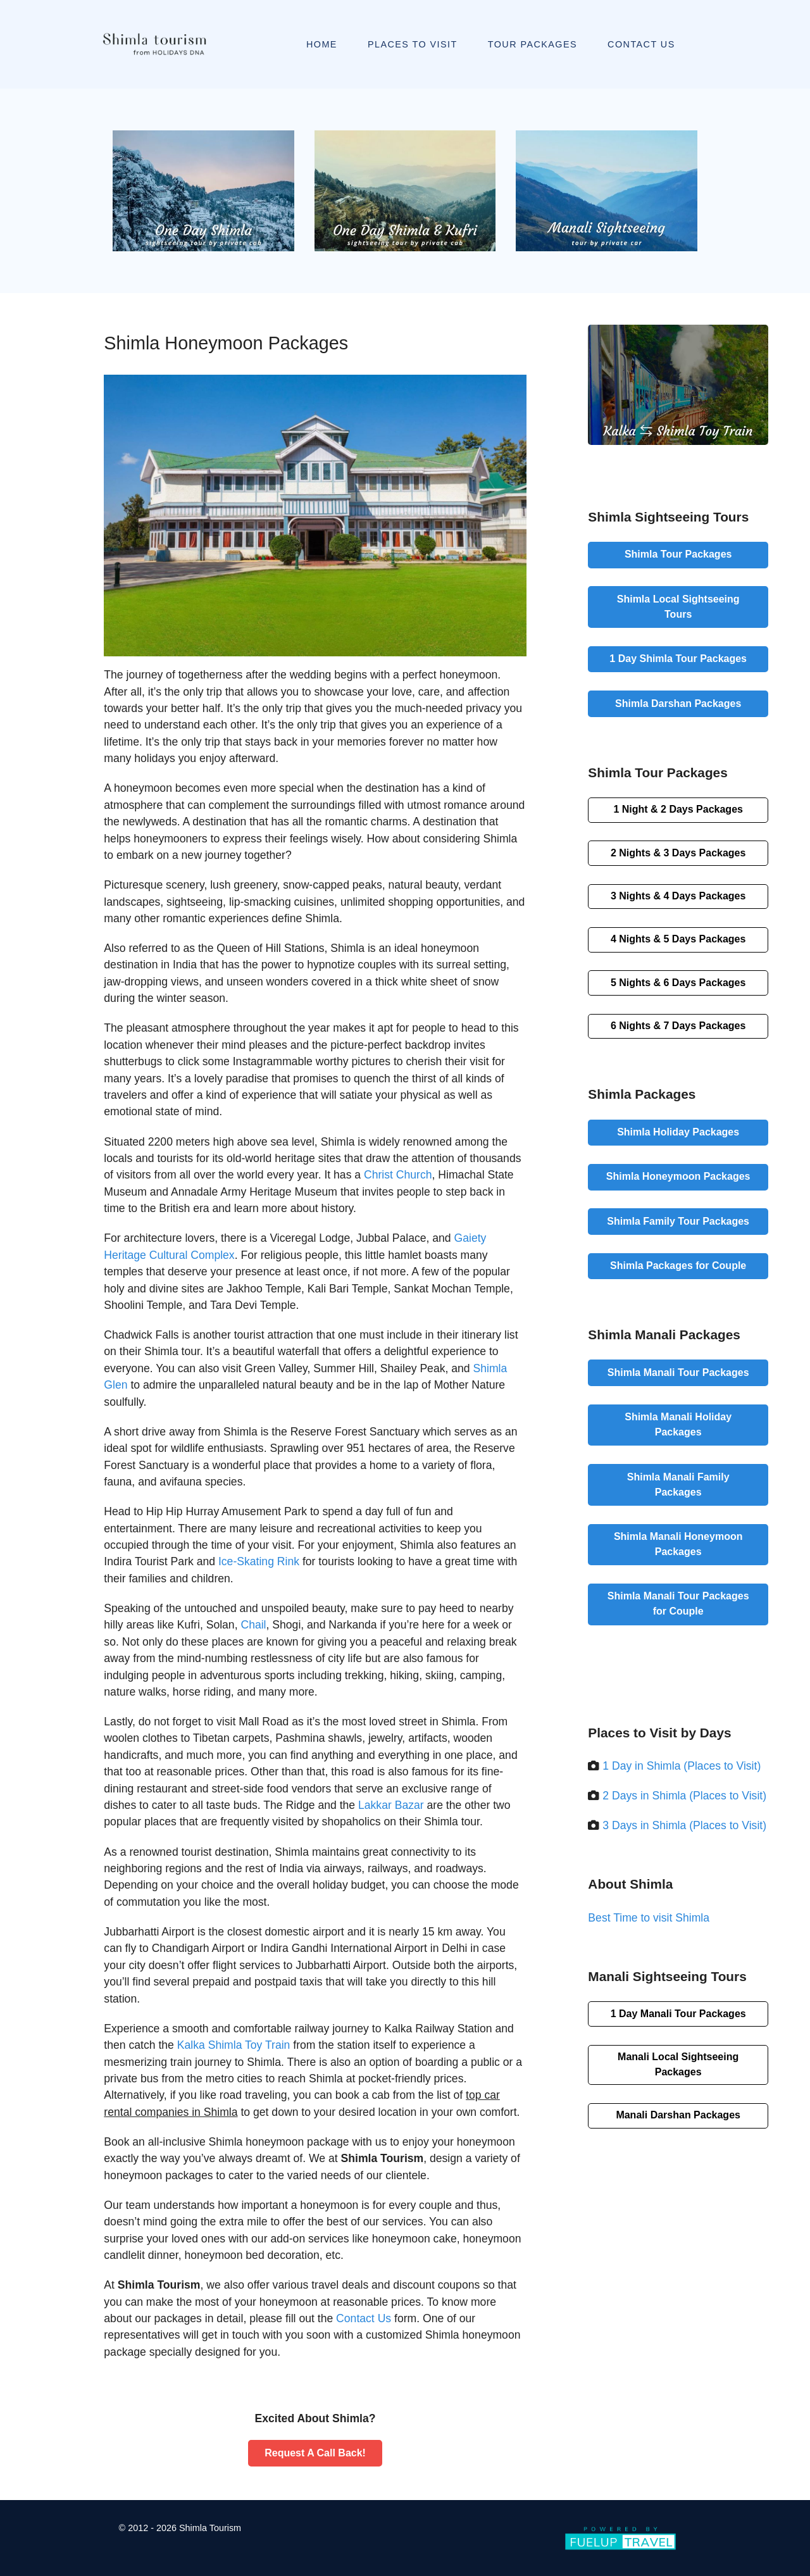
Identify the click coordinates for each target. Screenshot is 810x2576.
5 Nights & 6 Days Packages (678, 982)
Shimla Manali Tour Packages (678, 1372)
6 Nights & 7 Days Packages (678, 1025)
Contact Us (363, 2318)
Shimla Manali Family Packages (678, 1484)
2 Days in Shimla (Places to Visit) (684, 1795)
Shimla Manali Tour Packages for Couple (678, 1603)
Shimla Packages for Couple (678, 1265)
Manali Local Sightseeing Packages (678, 2064)
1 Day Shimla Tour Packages (678, 658)
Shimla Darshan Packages (678, 703)
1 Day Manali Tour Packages (678, 2013)
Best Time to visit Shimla (648, 1917)
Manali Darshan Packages (678, 2115)
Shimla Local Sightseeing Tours (678, 607)
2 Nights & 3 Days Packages (678, 852)
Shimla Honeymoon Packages (678, 1176)
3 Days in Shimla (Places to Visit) (684, 1825)
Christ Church (398, 1174)
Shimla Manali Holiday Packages (678, 1424)
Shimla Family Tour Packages (678, 1221)
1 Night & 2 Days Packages (678, 809)
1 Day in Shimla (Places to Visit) (681, 1766)
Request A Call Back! (315, 2453)
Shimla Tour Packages (678, 554)
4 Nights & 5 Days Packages (678, 939)
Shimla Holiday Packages (678, 1132)
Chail (253, 1624)
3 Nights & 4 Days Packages (678, 896)
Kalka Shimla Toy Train (233, 2045)
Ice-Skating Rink (258, 1561)
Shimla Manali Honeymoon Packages (678, 1544)
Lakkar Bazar (391, 1805)
